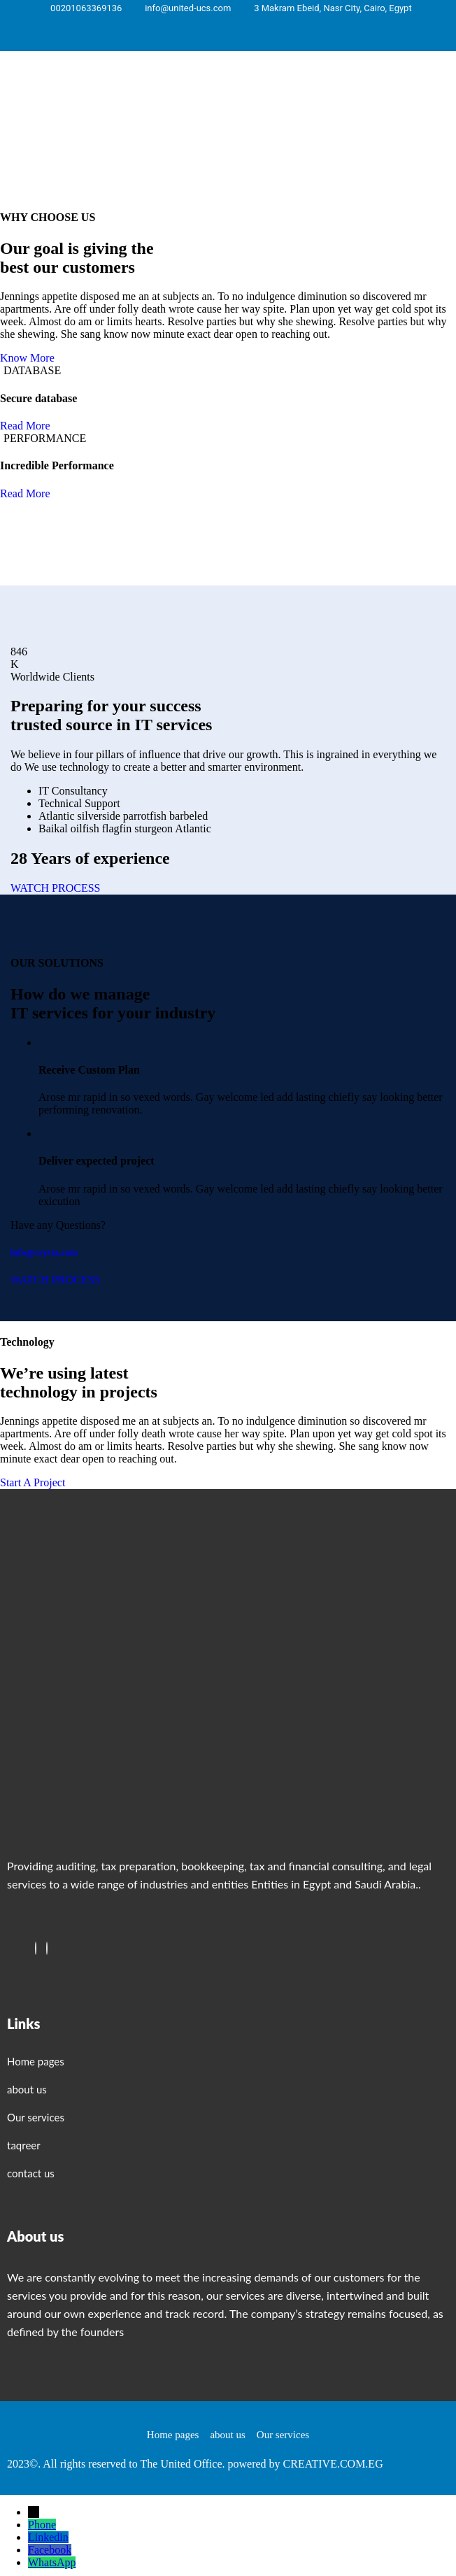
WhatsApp (52, 2562)
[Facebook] (35, 1948)
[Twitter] (47, 1948)
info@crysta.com (44, 1252)
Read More (25, 426)
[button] (341, 106)
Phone (42, 2525)
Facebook (49, 2550)
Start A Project (32, 1482)
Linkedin (48, 2537)
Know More (27, 358)
